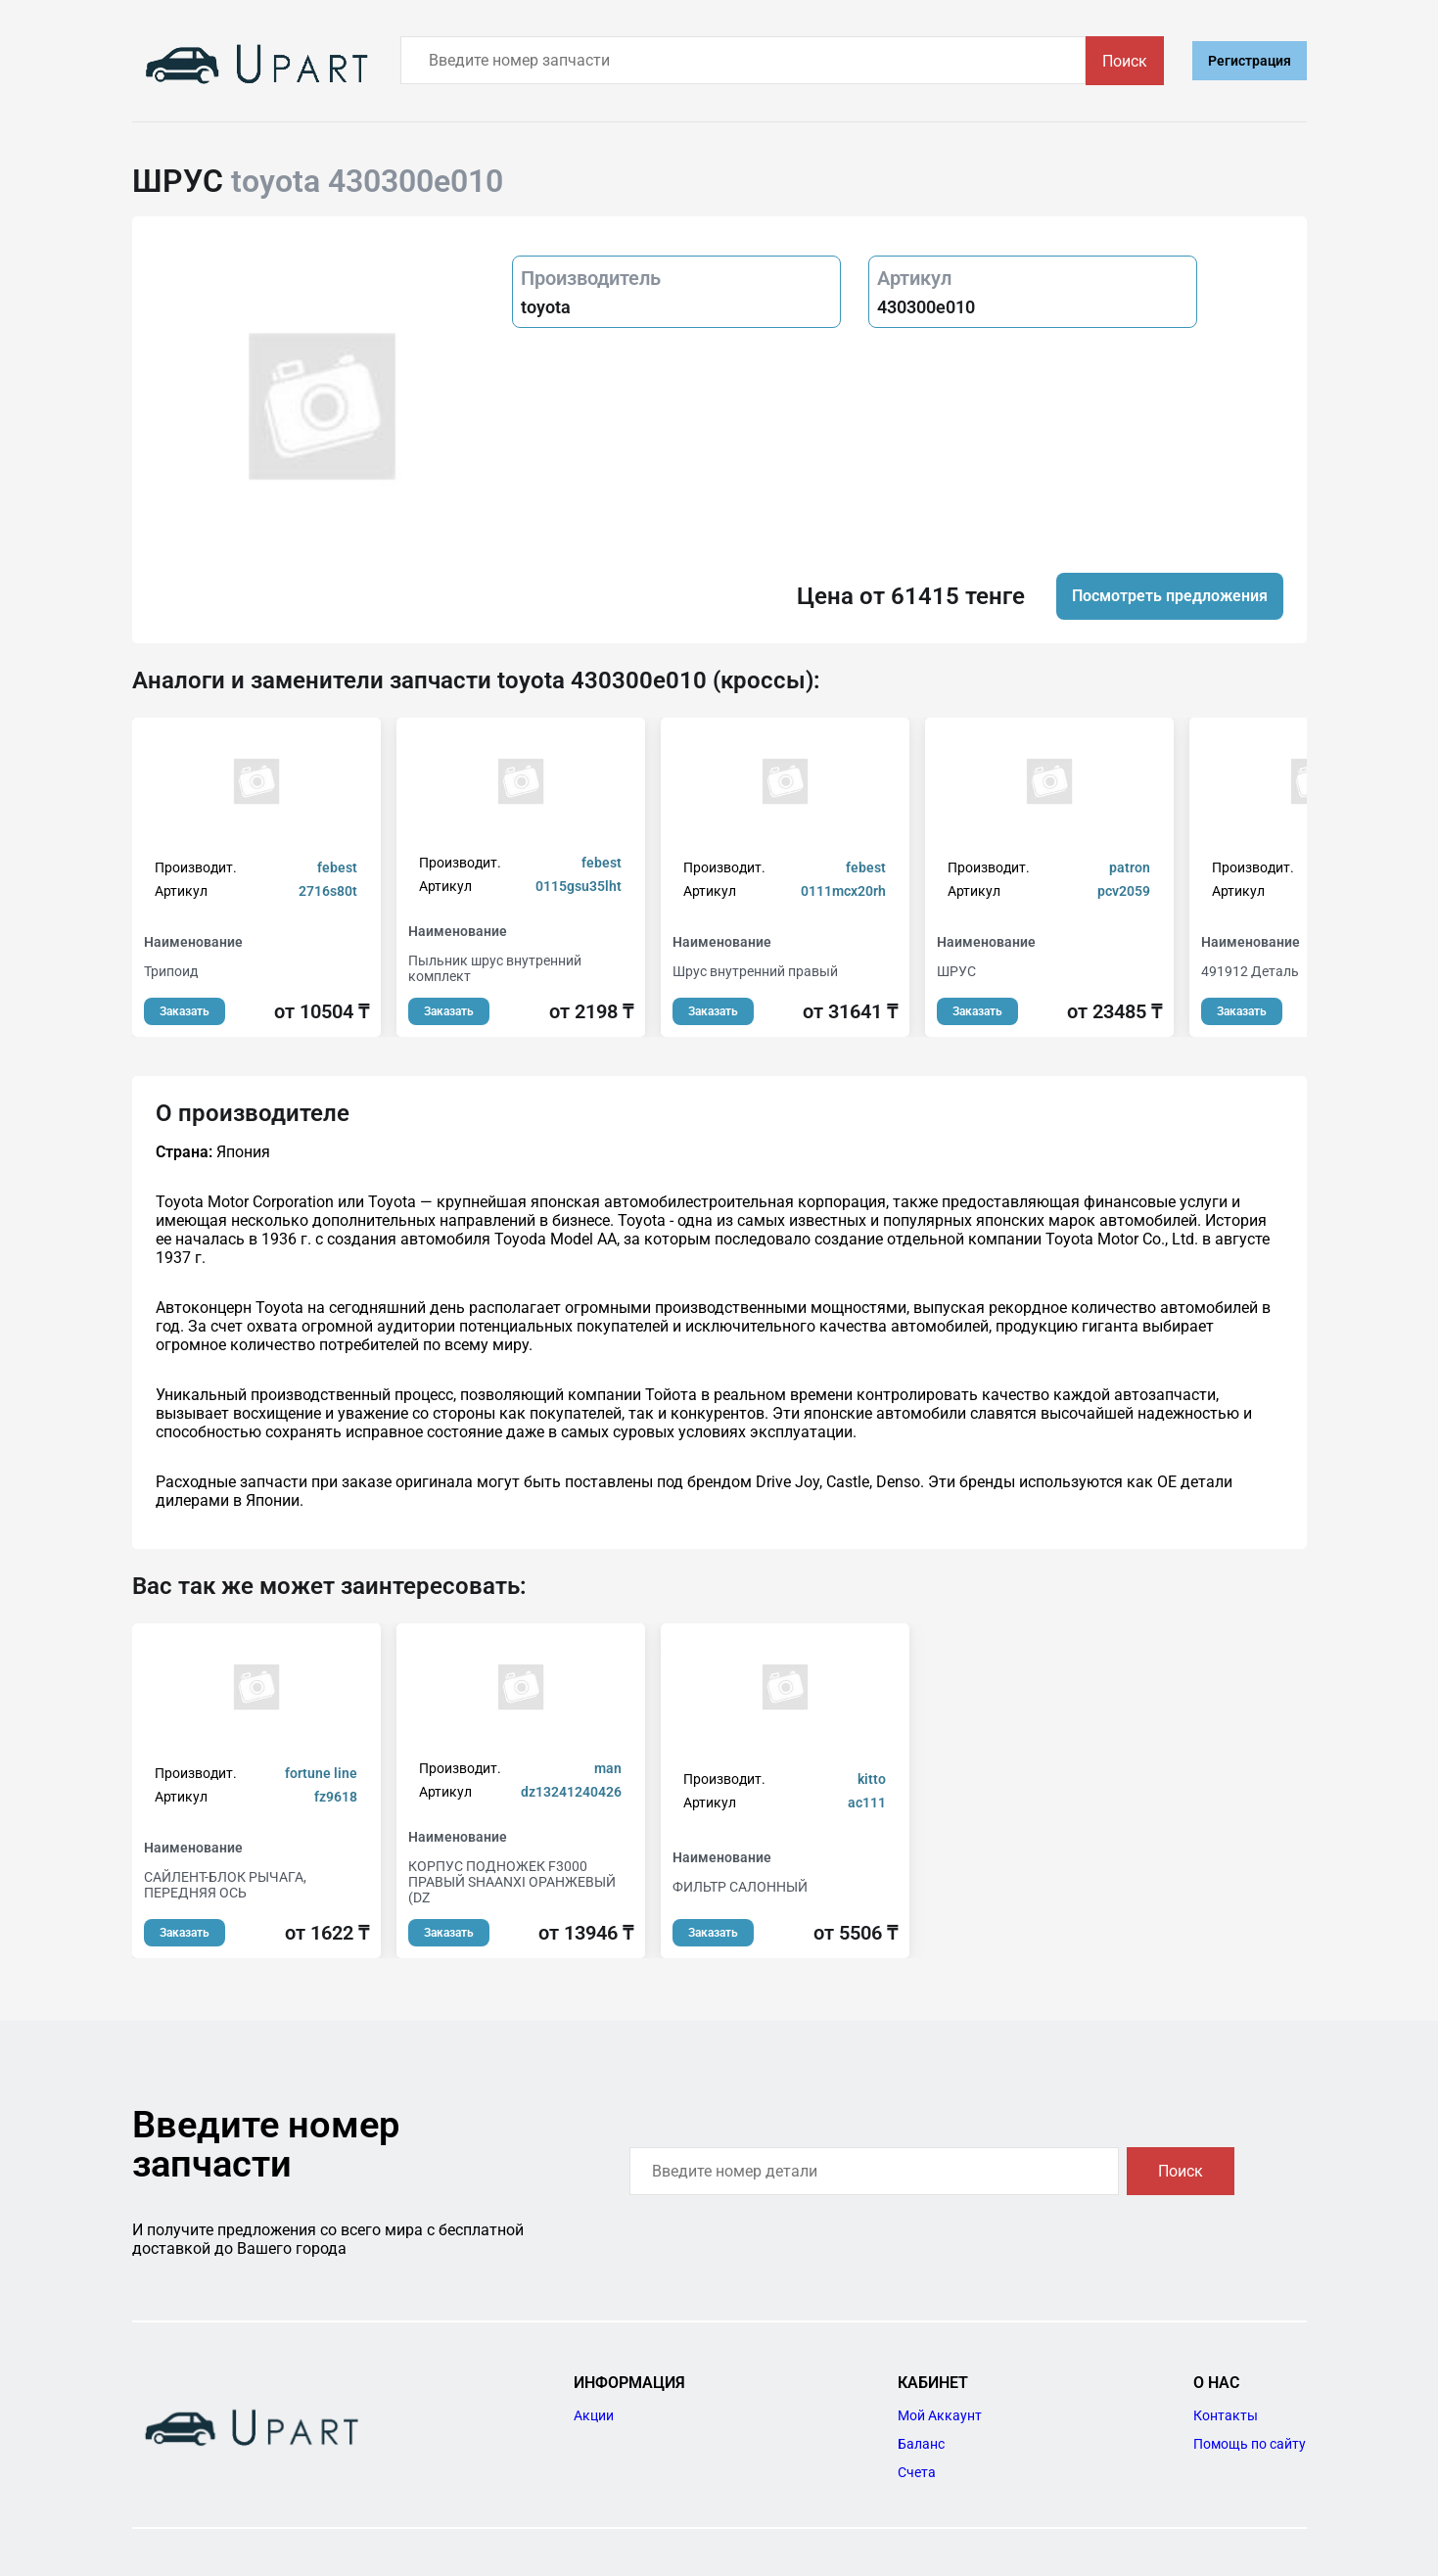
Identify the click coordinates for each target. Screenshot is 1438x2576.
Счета (917, 2472)
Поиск (1124, 61)
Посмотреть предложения (1170, 595)
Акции (594, 2415)
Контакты (1225, 2415)
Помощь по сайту (1249, 2444)
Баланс (921, 2444)
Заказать (184, 1011)
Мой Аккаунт (940, 2415)
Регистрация (1249, 61)
